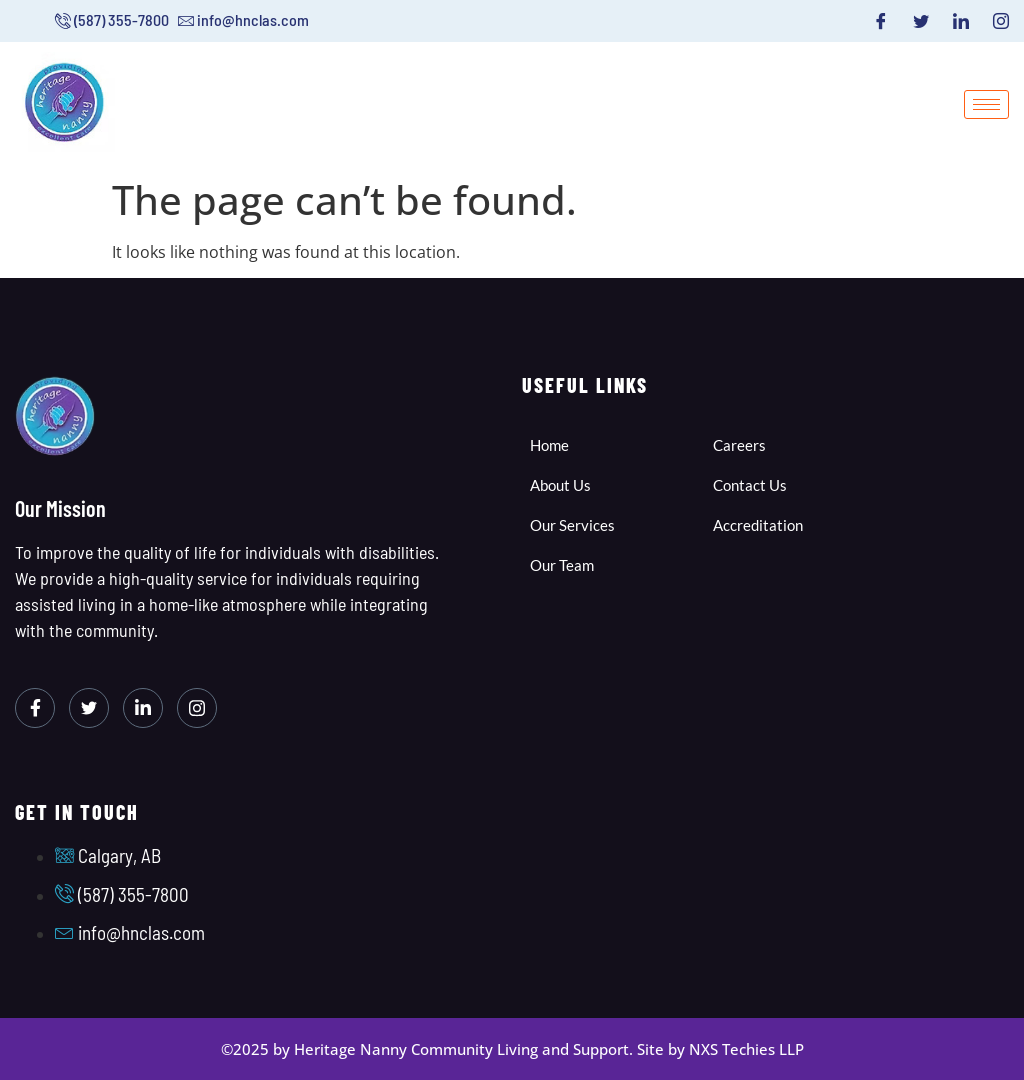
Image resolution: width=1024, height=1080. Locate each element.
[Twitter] (921, 21)
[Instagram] (1001, 21)
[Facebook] (881, 21)
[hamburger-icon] (986, 104)
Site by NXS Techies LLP (720, 1049)
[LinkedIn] (961, 21)
